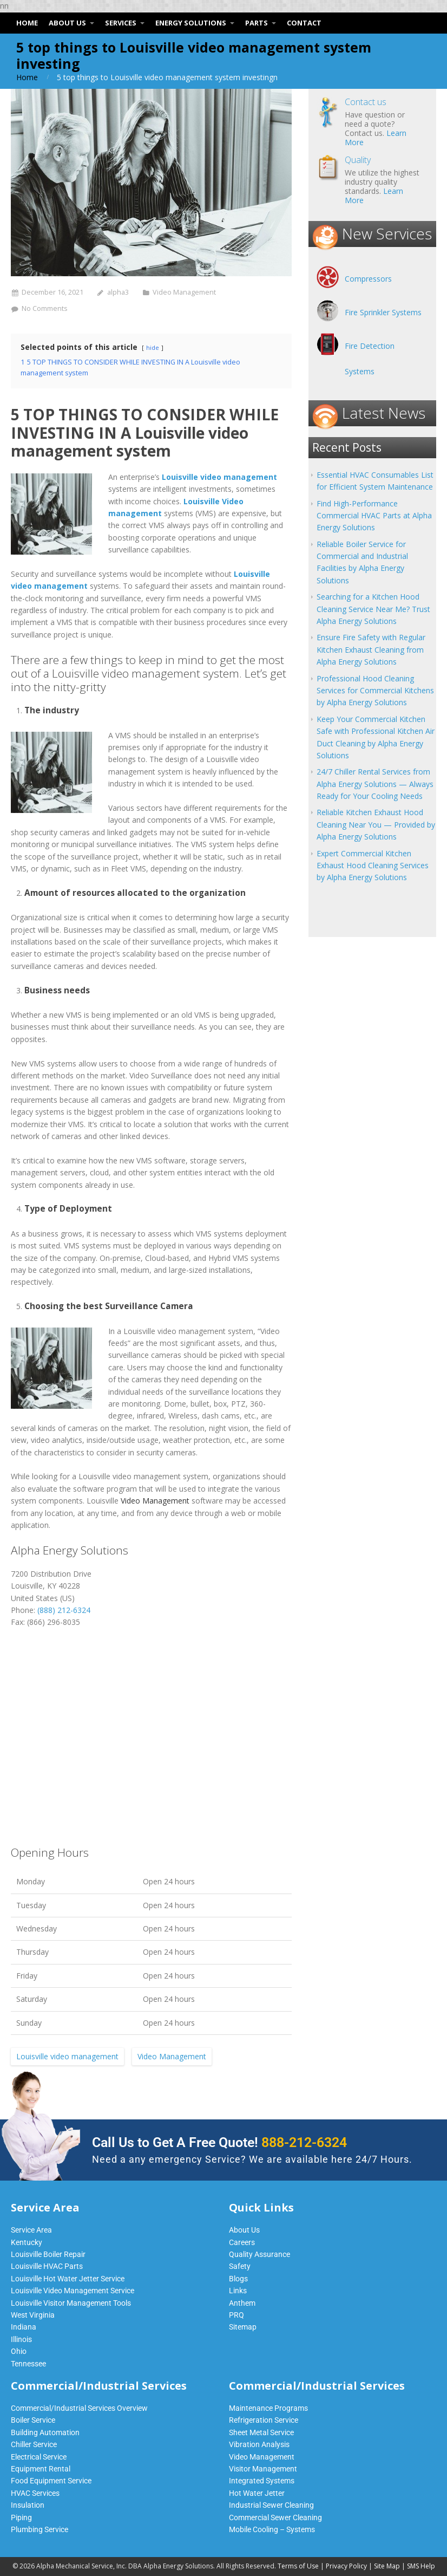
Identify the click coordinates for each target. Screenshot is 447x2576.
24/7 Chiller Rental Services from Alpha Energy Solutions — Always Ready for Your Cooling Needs (375, 783)
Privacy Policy (346, 2566)
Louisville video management (67, 2056)
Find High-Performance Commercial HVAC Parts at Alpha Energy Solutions (374, 515)
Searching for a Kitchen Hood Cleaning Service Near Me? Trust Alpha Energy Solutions (373, 608)
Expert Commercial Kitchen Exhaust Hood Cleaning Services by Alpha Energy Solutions (373, 865)
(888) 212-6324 (63, 1610)
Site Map (387, 2566)
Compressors (368, 279)
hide (152, 347)
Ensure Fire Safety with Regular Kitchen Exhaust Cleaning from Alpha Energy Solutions (371, 649)
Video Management (184, 292)
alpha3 (118, 292)
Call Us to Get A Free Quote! (219, 2142)
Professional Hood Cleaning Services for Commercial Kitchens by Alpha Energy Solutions (375, 690)
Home (27, 77)
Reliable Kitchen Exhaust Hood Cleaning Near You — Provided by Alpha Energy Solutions (376, 824)
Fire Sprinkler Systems (383, 312)
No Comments (45, 308)
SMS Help (421, 2566)
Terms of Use (298, 2566)
